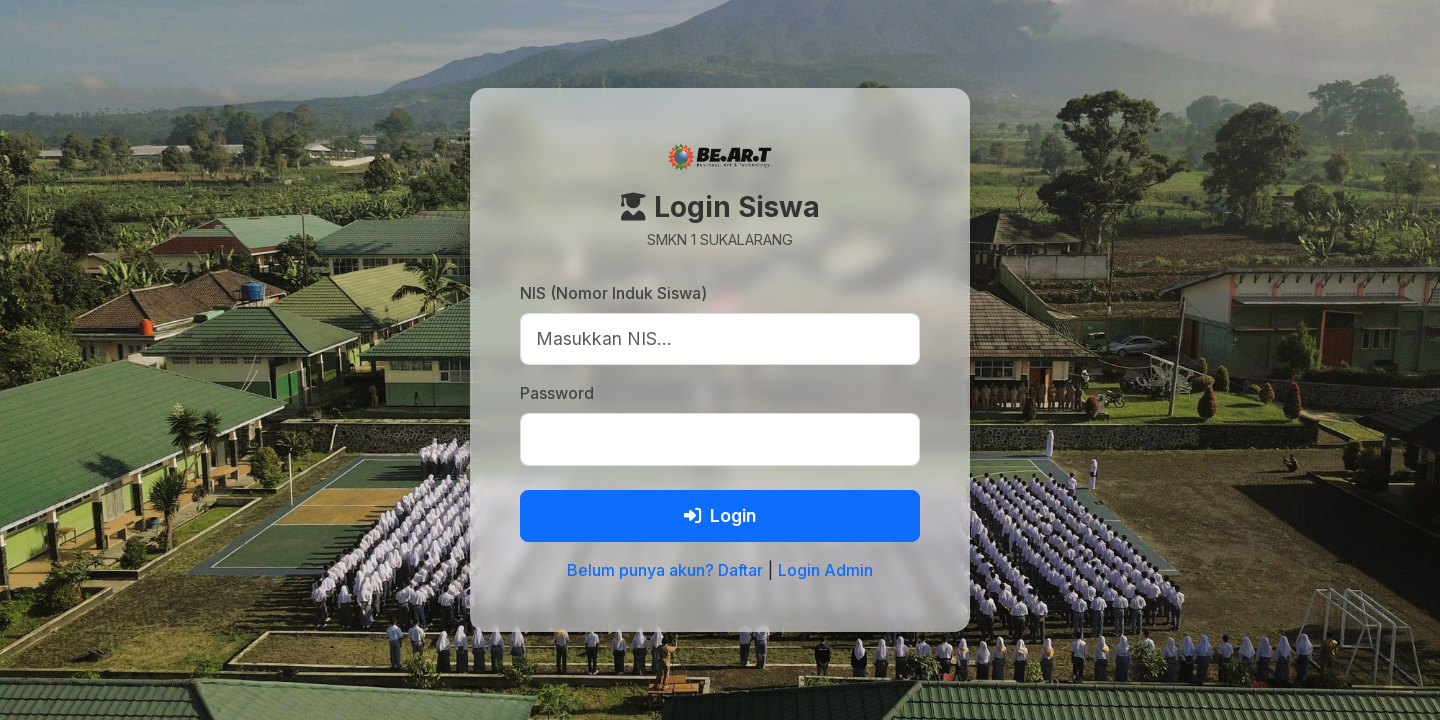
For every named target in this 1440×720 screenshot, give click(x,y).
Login (720, 515)
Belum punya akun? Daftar (665, 570)
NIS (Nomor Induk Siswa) (613, 293)
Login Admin (825, 570)
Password (557, 393)
